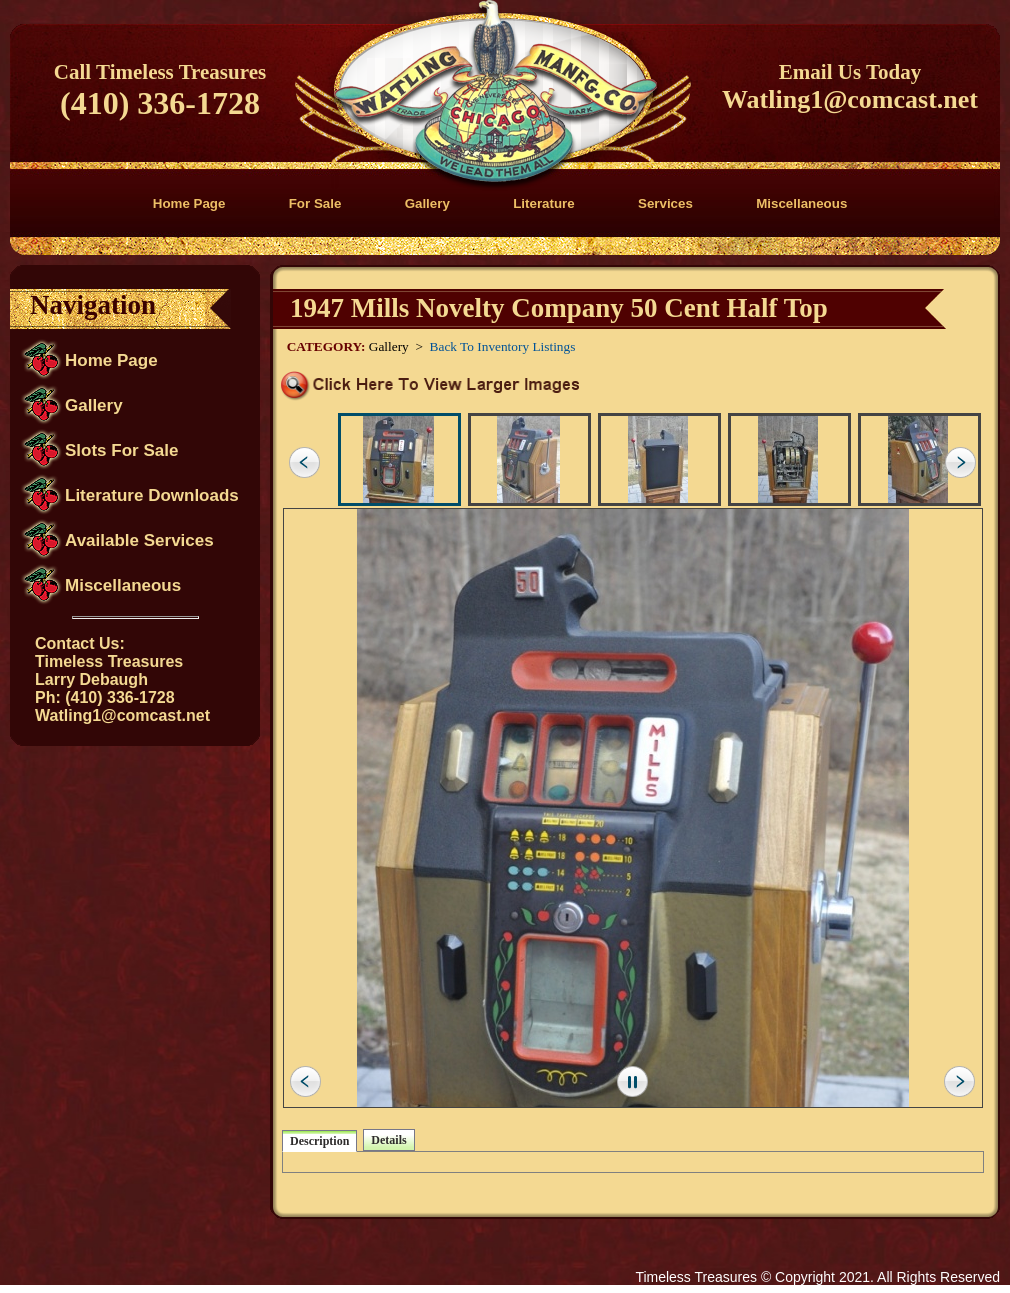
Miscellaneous (801, 203)
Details (388, 1140)
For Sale (315, 203)
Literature (543, 203)
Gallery (427, 203)
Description (319, 1141)
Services (665, 203)
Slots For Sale (121, 450)
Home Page (189, 203)
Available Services (139, 540)
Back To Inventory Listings (503, 346)
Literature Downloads (152, 495)
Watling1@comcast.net (850, 99)
